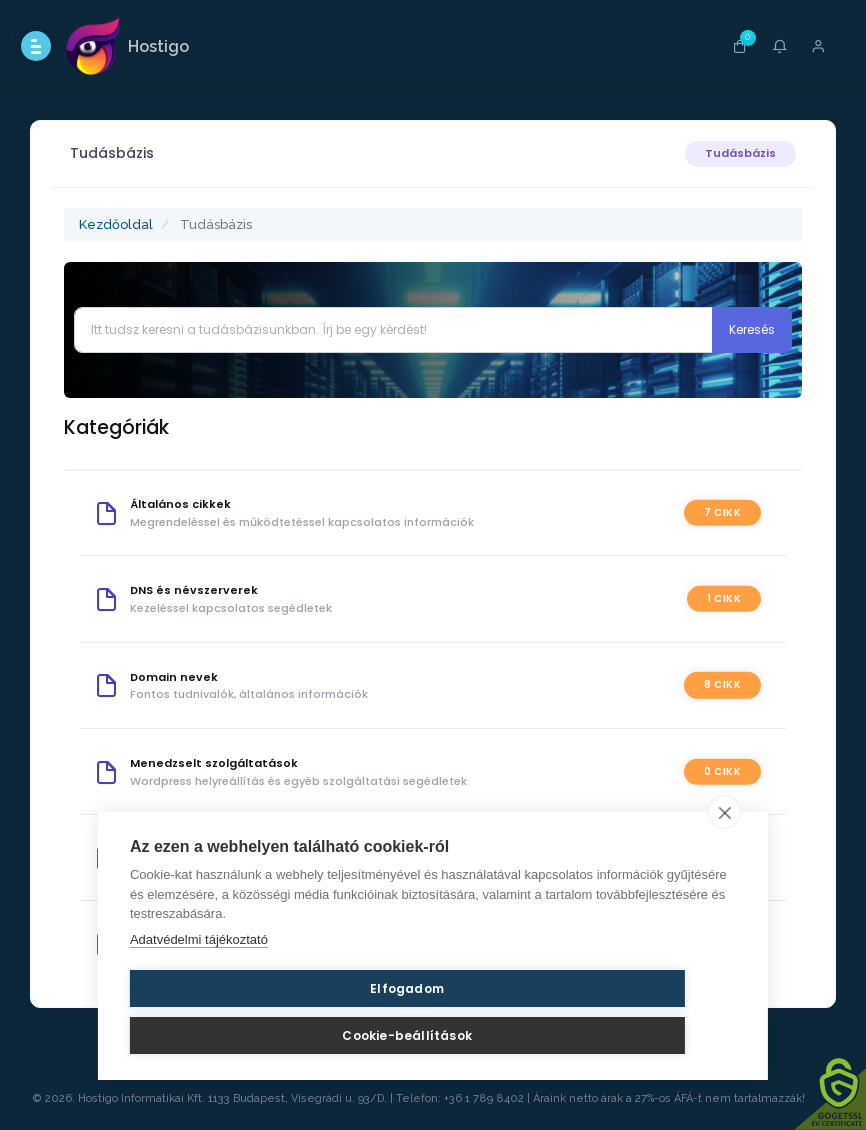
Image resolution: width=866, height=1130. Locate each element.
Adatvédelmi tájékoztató (199, 976)
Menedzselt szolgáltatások (221, 763)
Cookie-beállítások (428, 1025)
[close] (724, 849)
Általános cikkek (187, 504)
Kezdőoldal (123, 224)
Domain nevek (181, 677)
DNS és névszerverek (201, 590)
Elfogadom (226, 1025)
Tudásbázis (733, 153)
